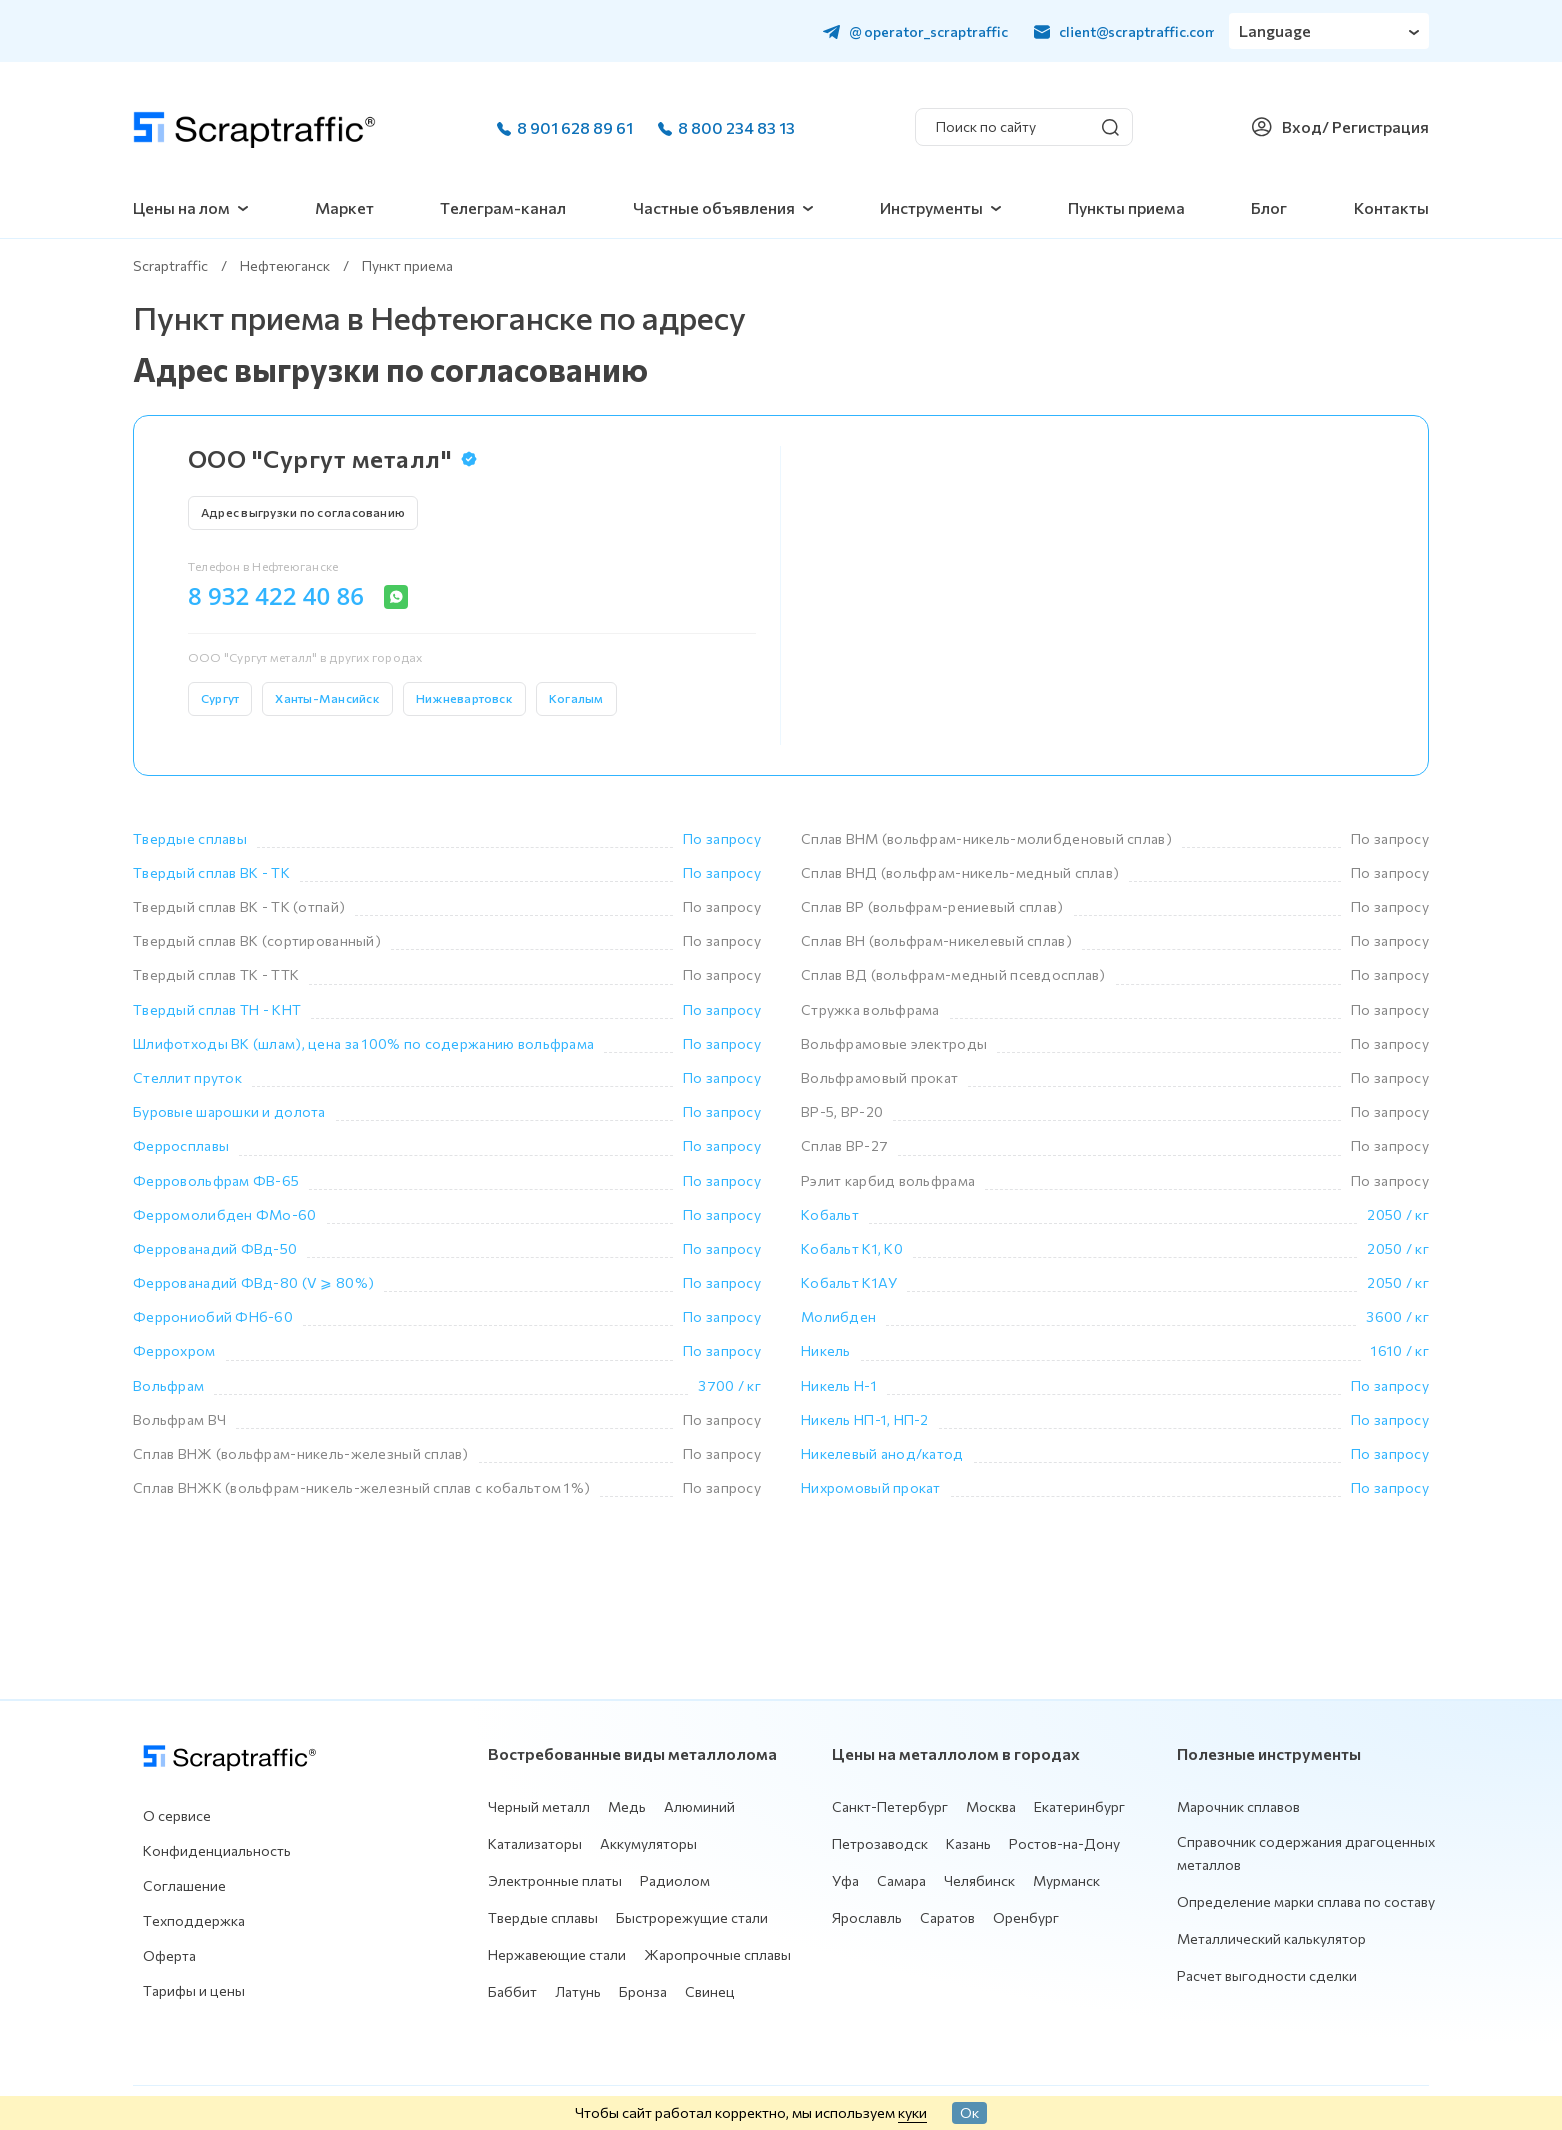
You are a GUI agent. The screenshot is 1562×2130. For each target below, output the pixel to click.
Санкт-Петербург (890, 1806)
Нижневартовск (464, 698)
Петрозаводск (880, 1843)
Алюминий (699, 1806)
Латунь (578, 1991)
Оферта (169, 1955)
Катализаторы (535, 1843)
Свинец (710, 1991)
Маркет (344, 207)
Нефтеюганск (285, 265)
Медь (627, 1806)
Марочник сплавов (1238, 1806)
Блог (1269, 207)
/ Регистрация (1375, 126)
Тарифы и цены (194, 1990)
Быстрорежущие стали (692, 1917)
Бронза (643, 1991)
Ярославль (867, 1917)
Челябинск (979, 1880)
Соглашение (184, 1885)
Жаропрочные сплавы (717, 1954)
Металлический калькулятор (1271, 1938)
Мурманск (1066, 1880)
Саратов (947, 1917)
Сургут (220, 698)
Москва (991, 1806)
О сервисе (177, 1815)
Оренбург (1026, 1917)
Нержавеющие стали (557, 1954)
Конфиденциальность (217, 1850)
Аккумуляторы (648, 1843)
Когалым (576, 698)
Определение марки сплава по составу (1306, 1901)
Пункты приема (1126, 207)
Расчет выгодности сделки (1267, 1975)
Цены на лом (181, 207)
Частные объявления (714, 207)
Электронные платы (555, 1880)
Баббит (512, 1991)
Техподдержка (194, 1920)
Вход (1302, 126)
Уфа (845, 1880)
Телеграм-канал (503, 207)
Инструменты (931, 207)
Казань (968, 1843)
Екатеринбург (1079, 1806)
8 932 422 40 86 (276, 596)
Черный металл (539, 1806)
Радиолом (675, 1880)
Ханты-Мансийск (327, 698)
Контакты (1391, 207)
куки (912, 2112)
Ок (969, 2112)
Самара (901, 1880)
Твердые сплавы (543, 1917)
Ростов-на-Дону (1064, 1843)
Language (1275, 30)
